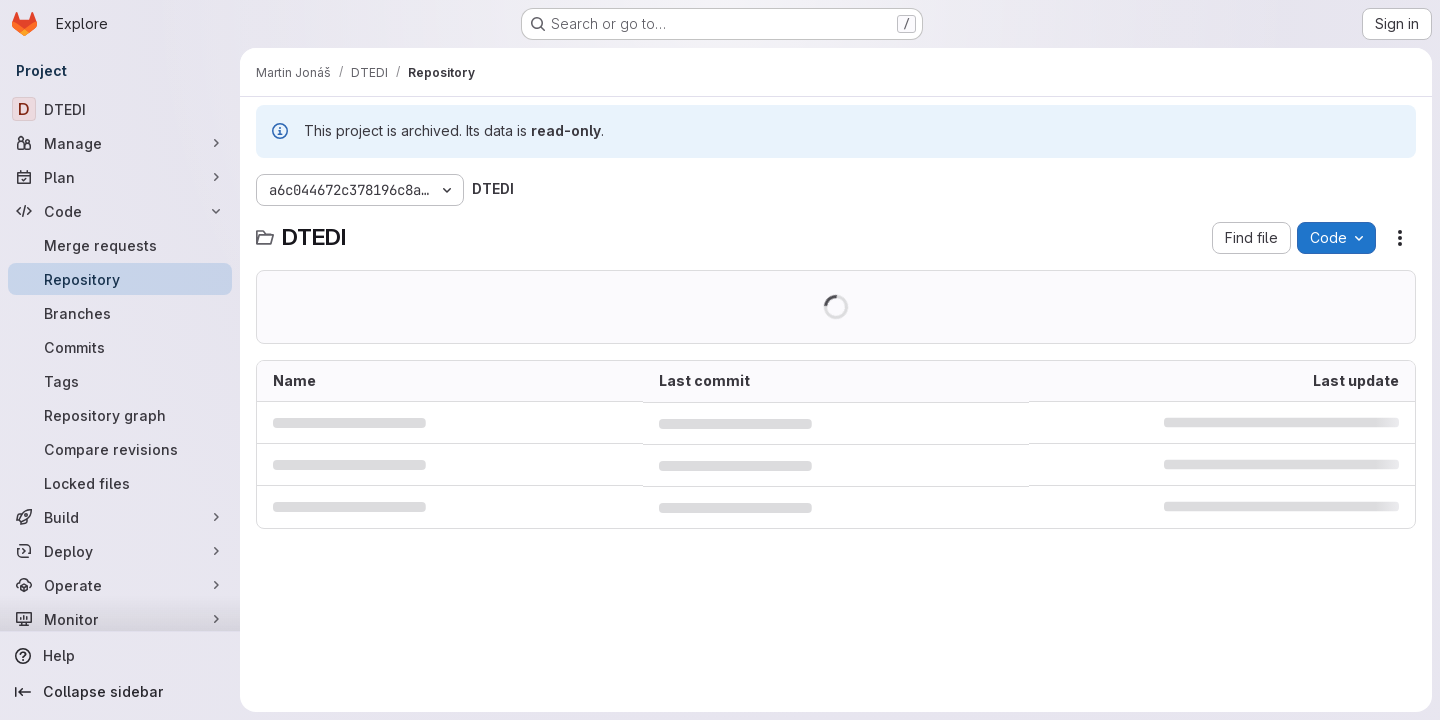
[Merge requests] (120, 245)
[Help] (120, 656)
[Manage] (120, 143)
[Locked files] (120, 483)
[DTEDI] (120, 109)
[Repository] (120, 279)
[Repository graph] (120, 415)
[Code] (120, 211)
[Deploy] (120, 551)
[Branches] (120, 313)
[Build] (120, 517)
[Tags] (120, 381)
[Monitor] (120, 619)
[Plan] (120, 177)
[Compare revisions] (120, 449)
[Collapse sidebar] (120, 692)
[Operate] (120, 585)
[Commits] (120, 347)
